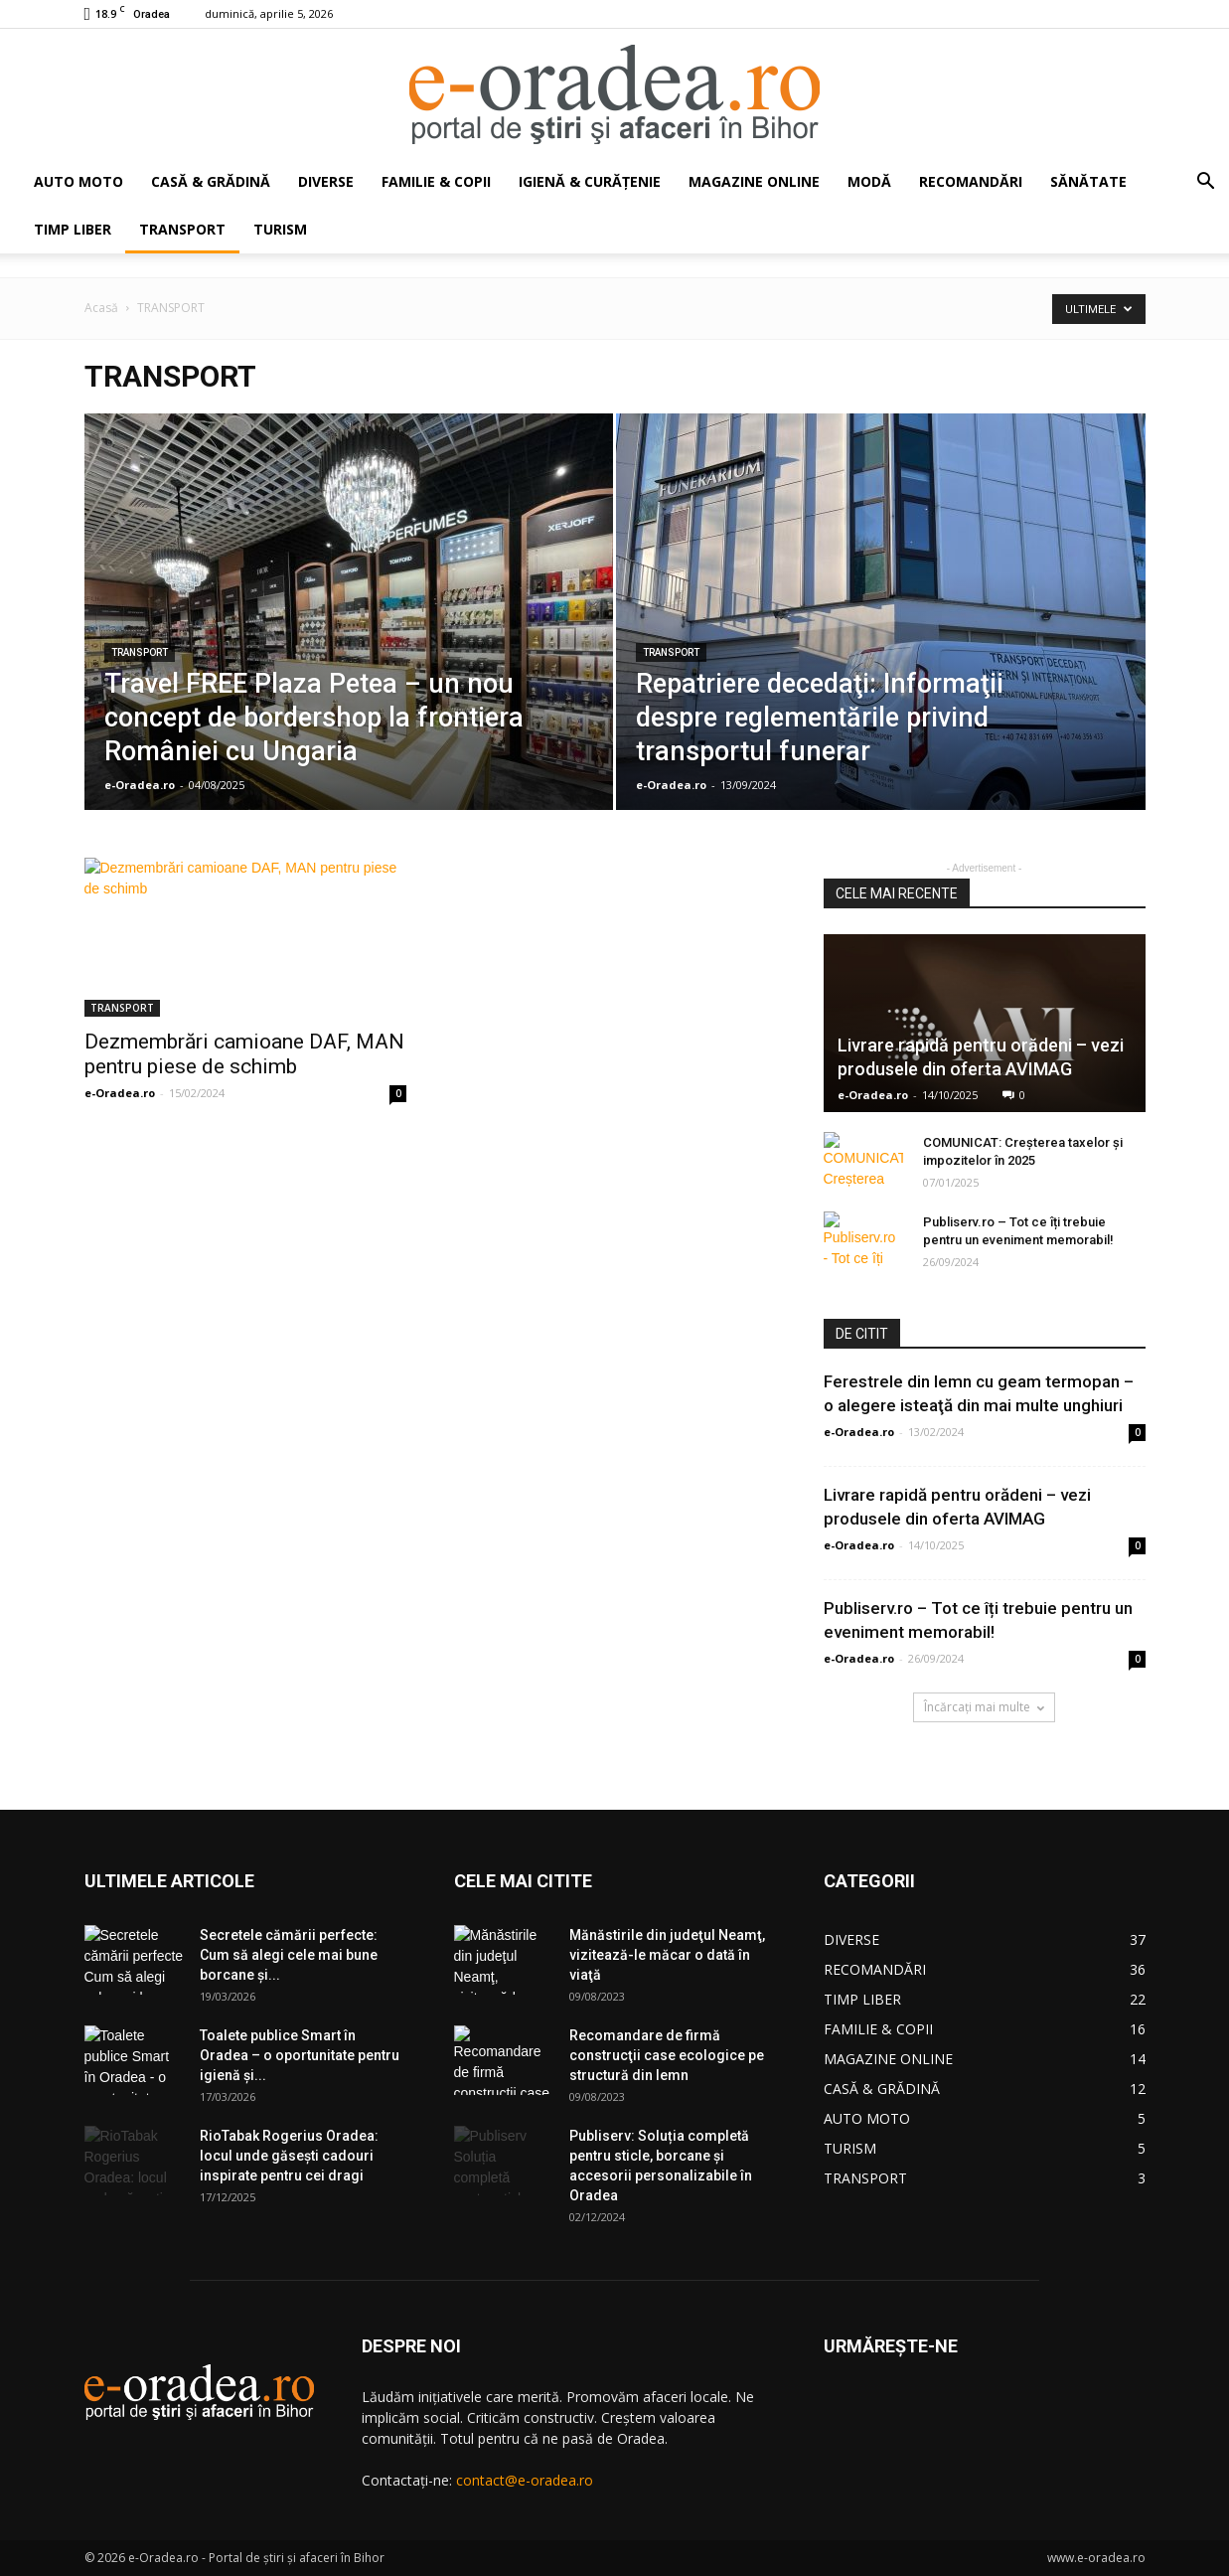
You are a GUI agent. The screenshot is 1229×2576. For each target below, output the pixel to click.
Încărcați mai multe (984, 1706)
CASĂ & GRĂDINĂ (210, 181)
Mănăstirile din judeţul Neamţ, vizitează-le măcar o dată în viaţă (667, 1955)
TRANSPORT (182, 229)
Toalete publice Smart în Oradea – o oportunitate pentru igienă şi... (299, 2055)
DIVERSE (326, 181)
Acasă (101, 307)
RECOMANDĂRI (970, 181)
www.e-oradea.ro (1096, 2557)
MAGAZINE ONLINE (754, 181)
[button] (1205, 183)
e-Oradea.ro (139, 784)
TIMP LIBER (72, 229)
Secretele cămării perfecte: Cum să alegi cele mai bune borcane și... (289, 1955)
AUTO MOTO (78, 181)
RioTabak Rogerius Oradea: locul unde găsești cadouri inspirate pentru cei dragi (289, 2155)
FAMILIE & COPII (436, 181)
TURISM (280, 229)
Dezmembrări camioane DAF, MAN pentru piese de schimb (244, 1054)
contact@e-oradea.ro (524, 2480)
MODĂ (869, 181)
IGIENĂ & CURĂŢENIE (590, 181)
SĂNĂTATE (1088, 181)
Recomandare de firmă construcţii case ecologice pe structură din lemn (666, 2055)
